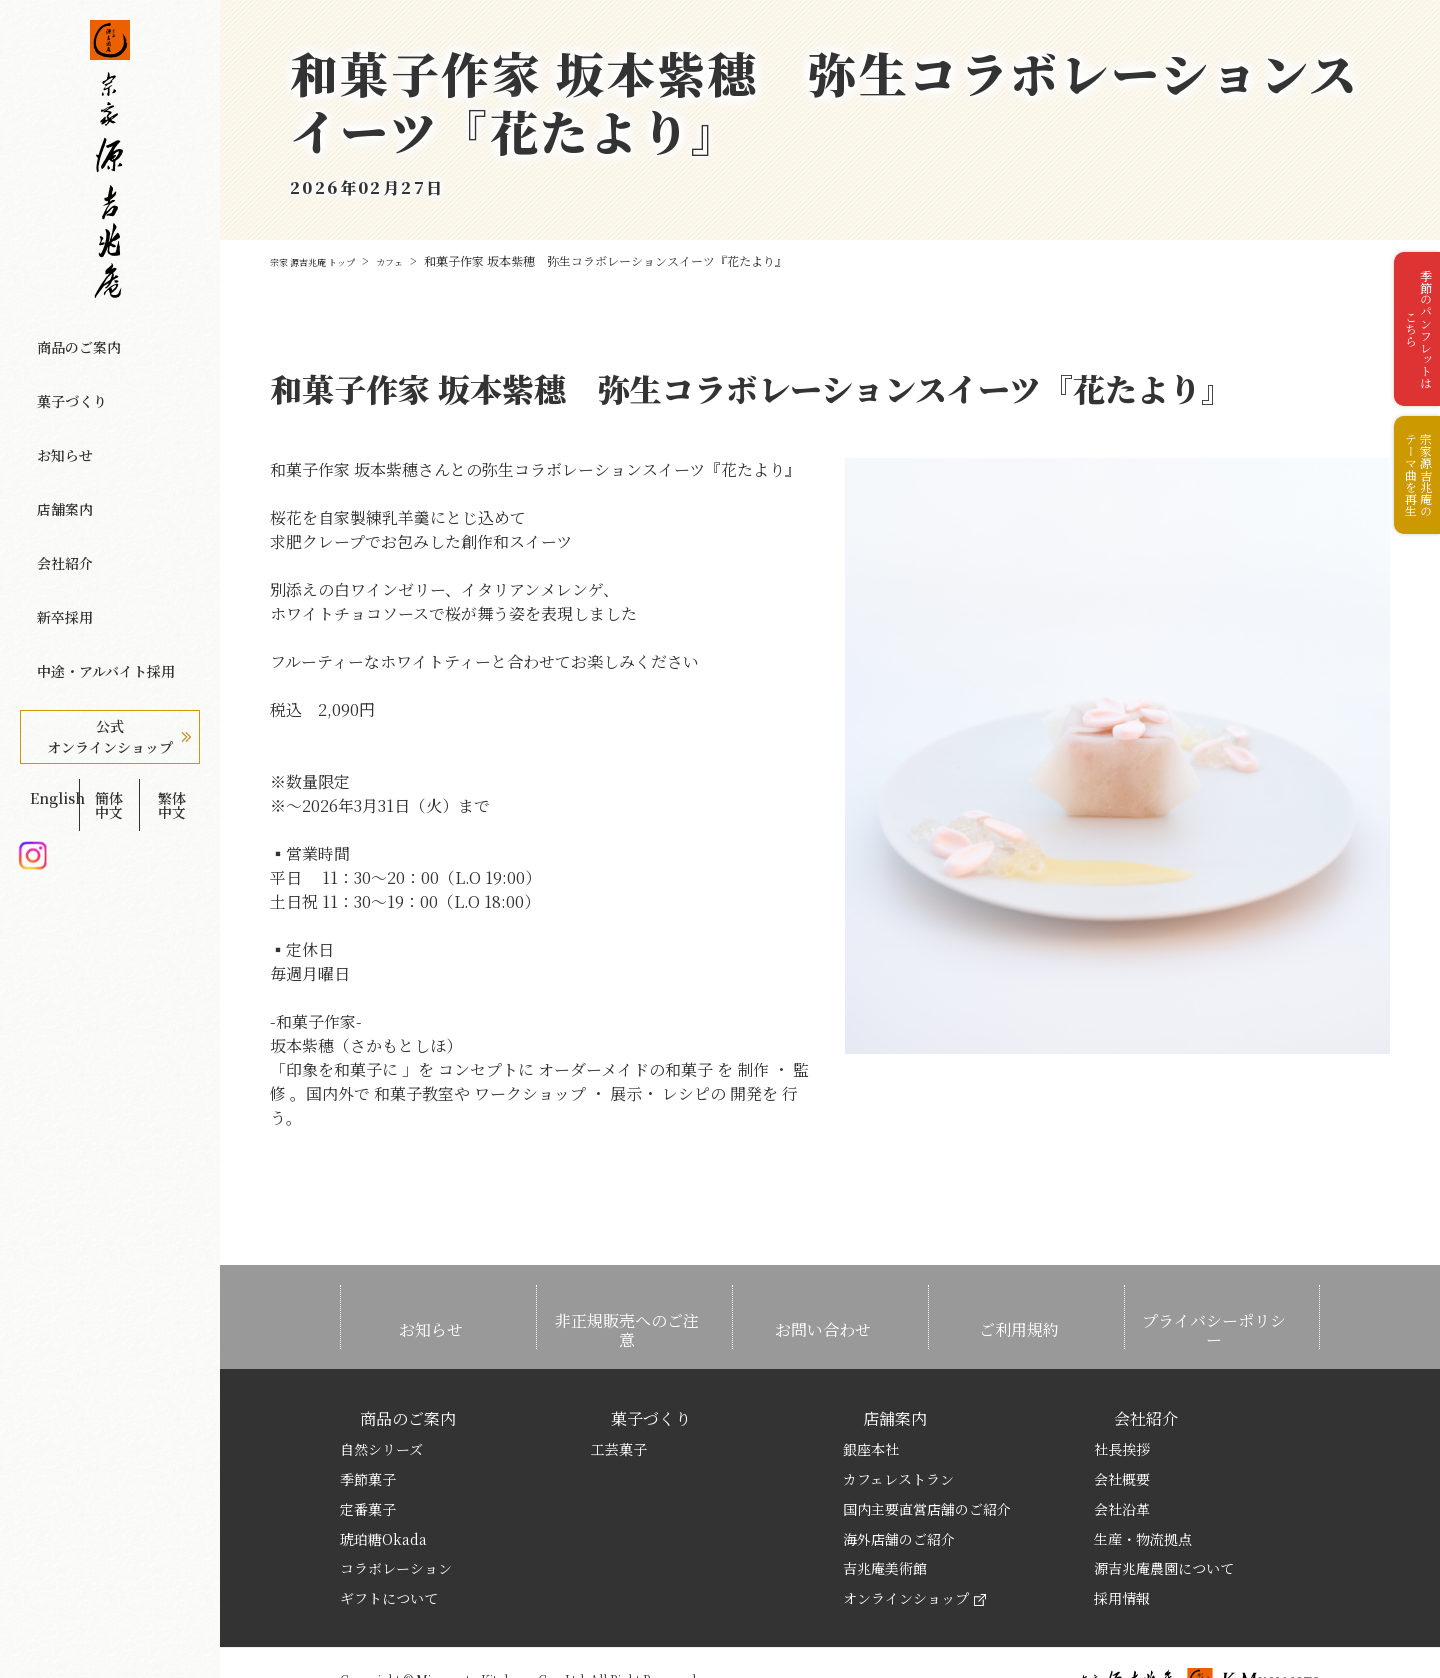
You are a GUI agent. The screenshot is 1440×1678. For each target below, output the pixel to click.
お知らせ (55, 405)
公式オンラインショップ (110, 596)
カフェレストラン (898, 1429)
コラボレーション (396, 1519)
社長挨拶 (1122, 1400)
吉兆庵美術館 (885, 1519)
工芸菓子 (619, 1400)
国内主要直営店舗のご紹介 (927, 1459)
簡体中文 (109, 647)
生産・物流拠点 (1143, 1489)
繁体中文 (172, 647)
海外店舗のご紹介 (899, 1489)
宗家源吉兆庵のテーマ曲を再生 (1409, 526)
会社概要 (1122, 1429)
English (46, 647)
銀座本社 (871, 1400)
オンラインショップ (914, 1549)
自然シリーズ (381, 1400)
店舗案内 (55, 439)
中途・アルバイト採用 (99, 541)
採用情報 (1122, 1549)
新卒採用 (55, 507)
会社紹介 (55, 473)
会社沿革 (1122, 1459)
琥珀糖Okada (383, 1489)
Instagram (32, 679)
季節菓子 (368, 1429)
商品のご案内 (70, 337)
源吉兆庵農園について (1164, 1519)
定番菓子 (368, 1459)
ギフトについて (389, 1549)
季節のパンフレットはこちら (1409, 347)
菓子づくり (62, 371)
